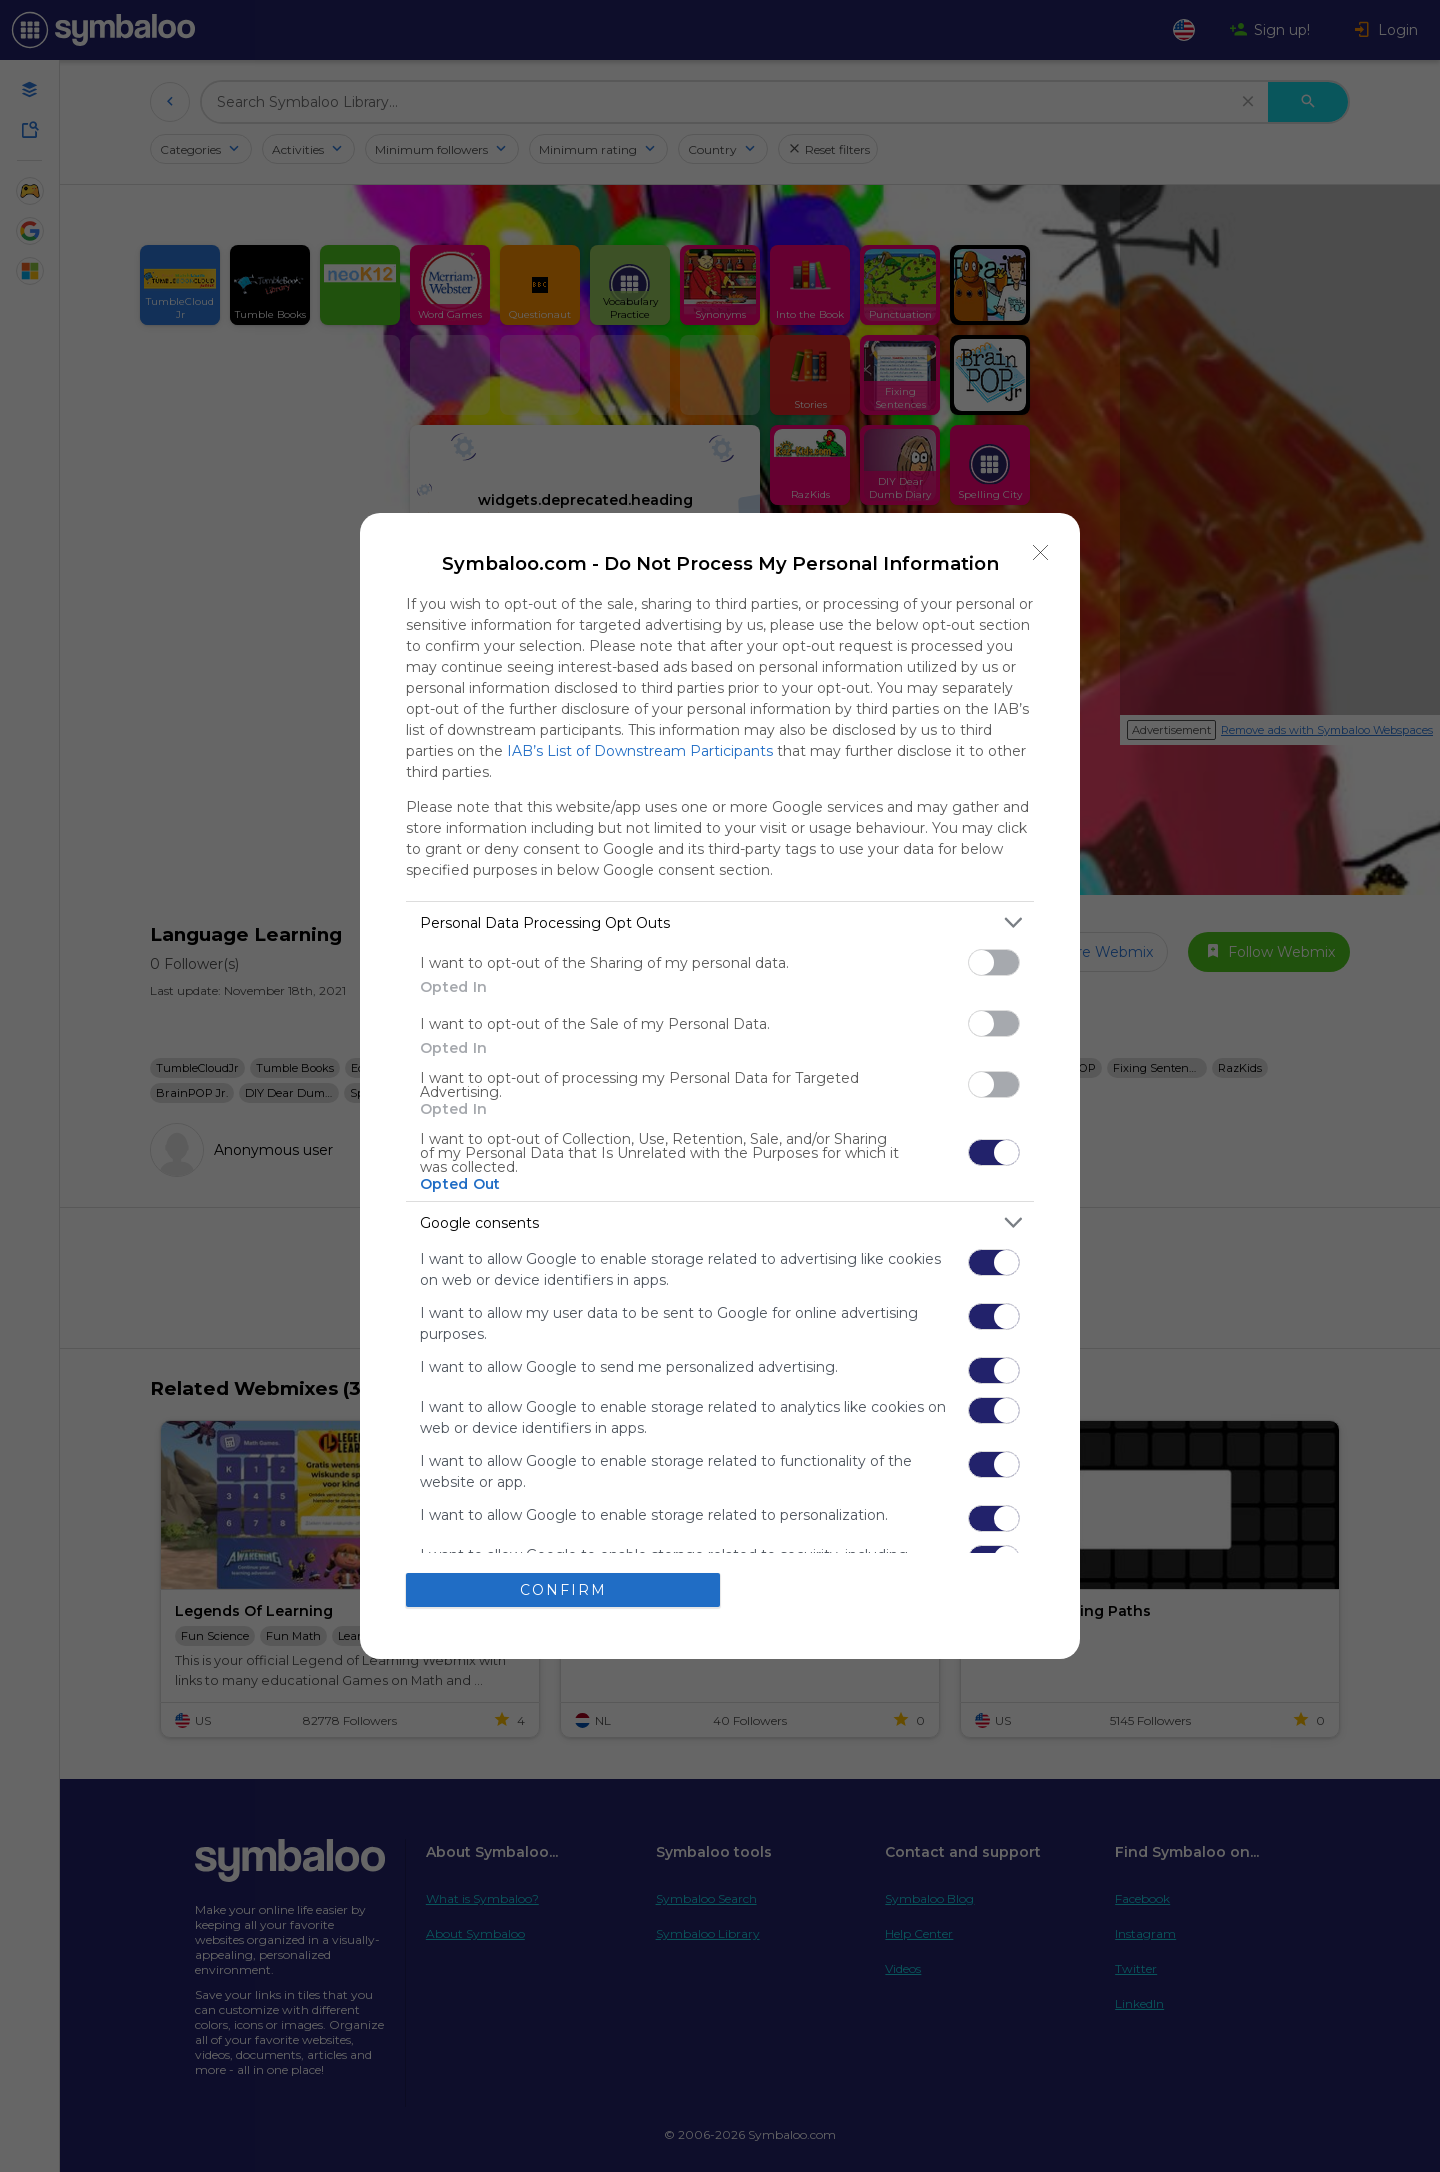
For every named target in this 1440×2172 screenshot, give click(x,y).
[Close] (1041, 552)
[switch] (994, 962)
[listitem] (720, 922)
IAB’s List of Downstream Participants (640, 751)
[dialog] (720, 1086)
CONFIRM (563, 1590)
